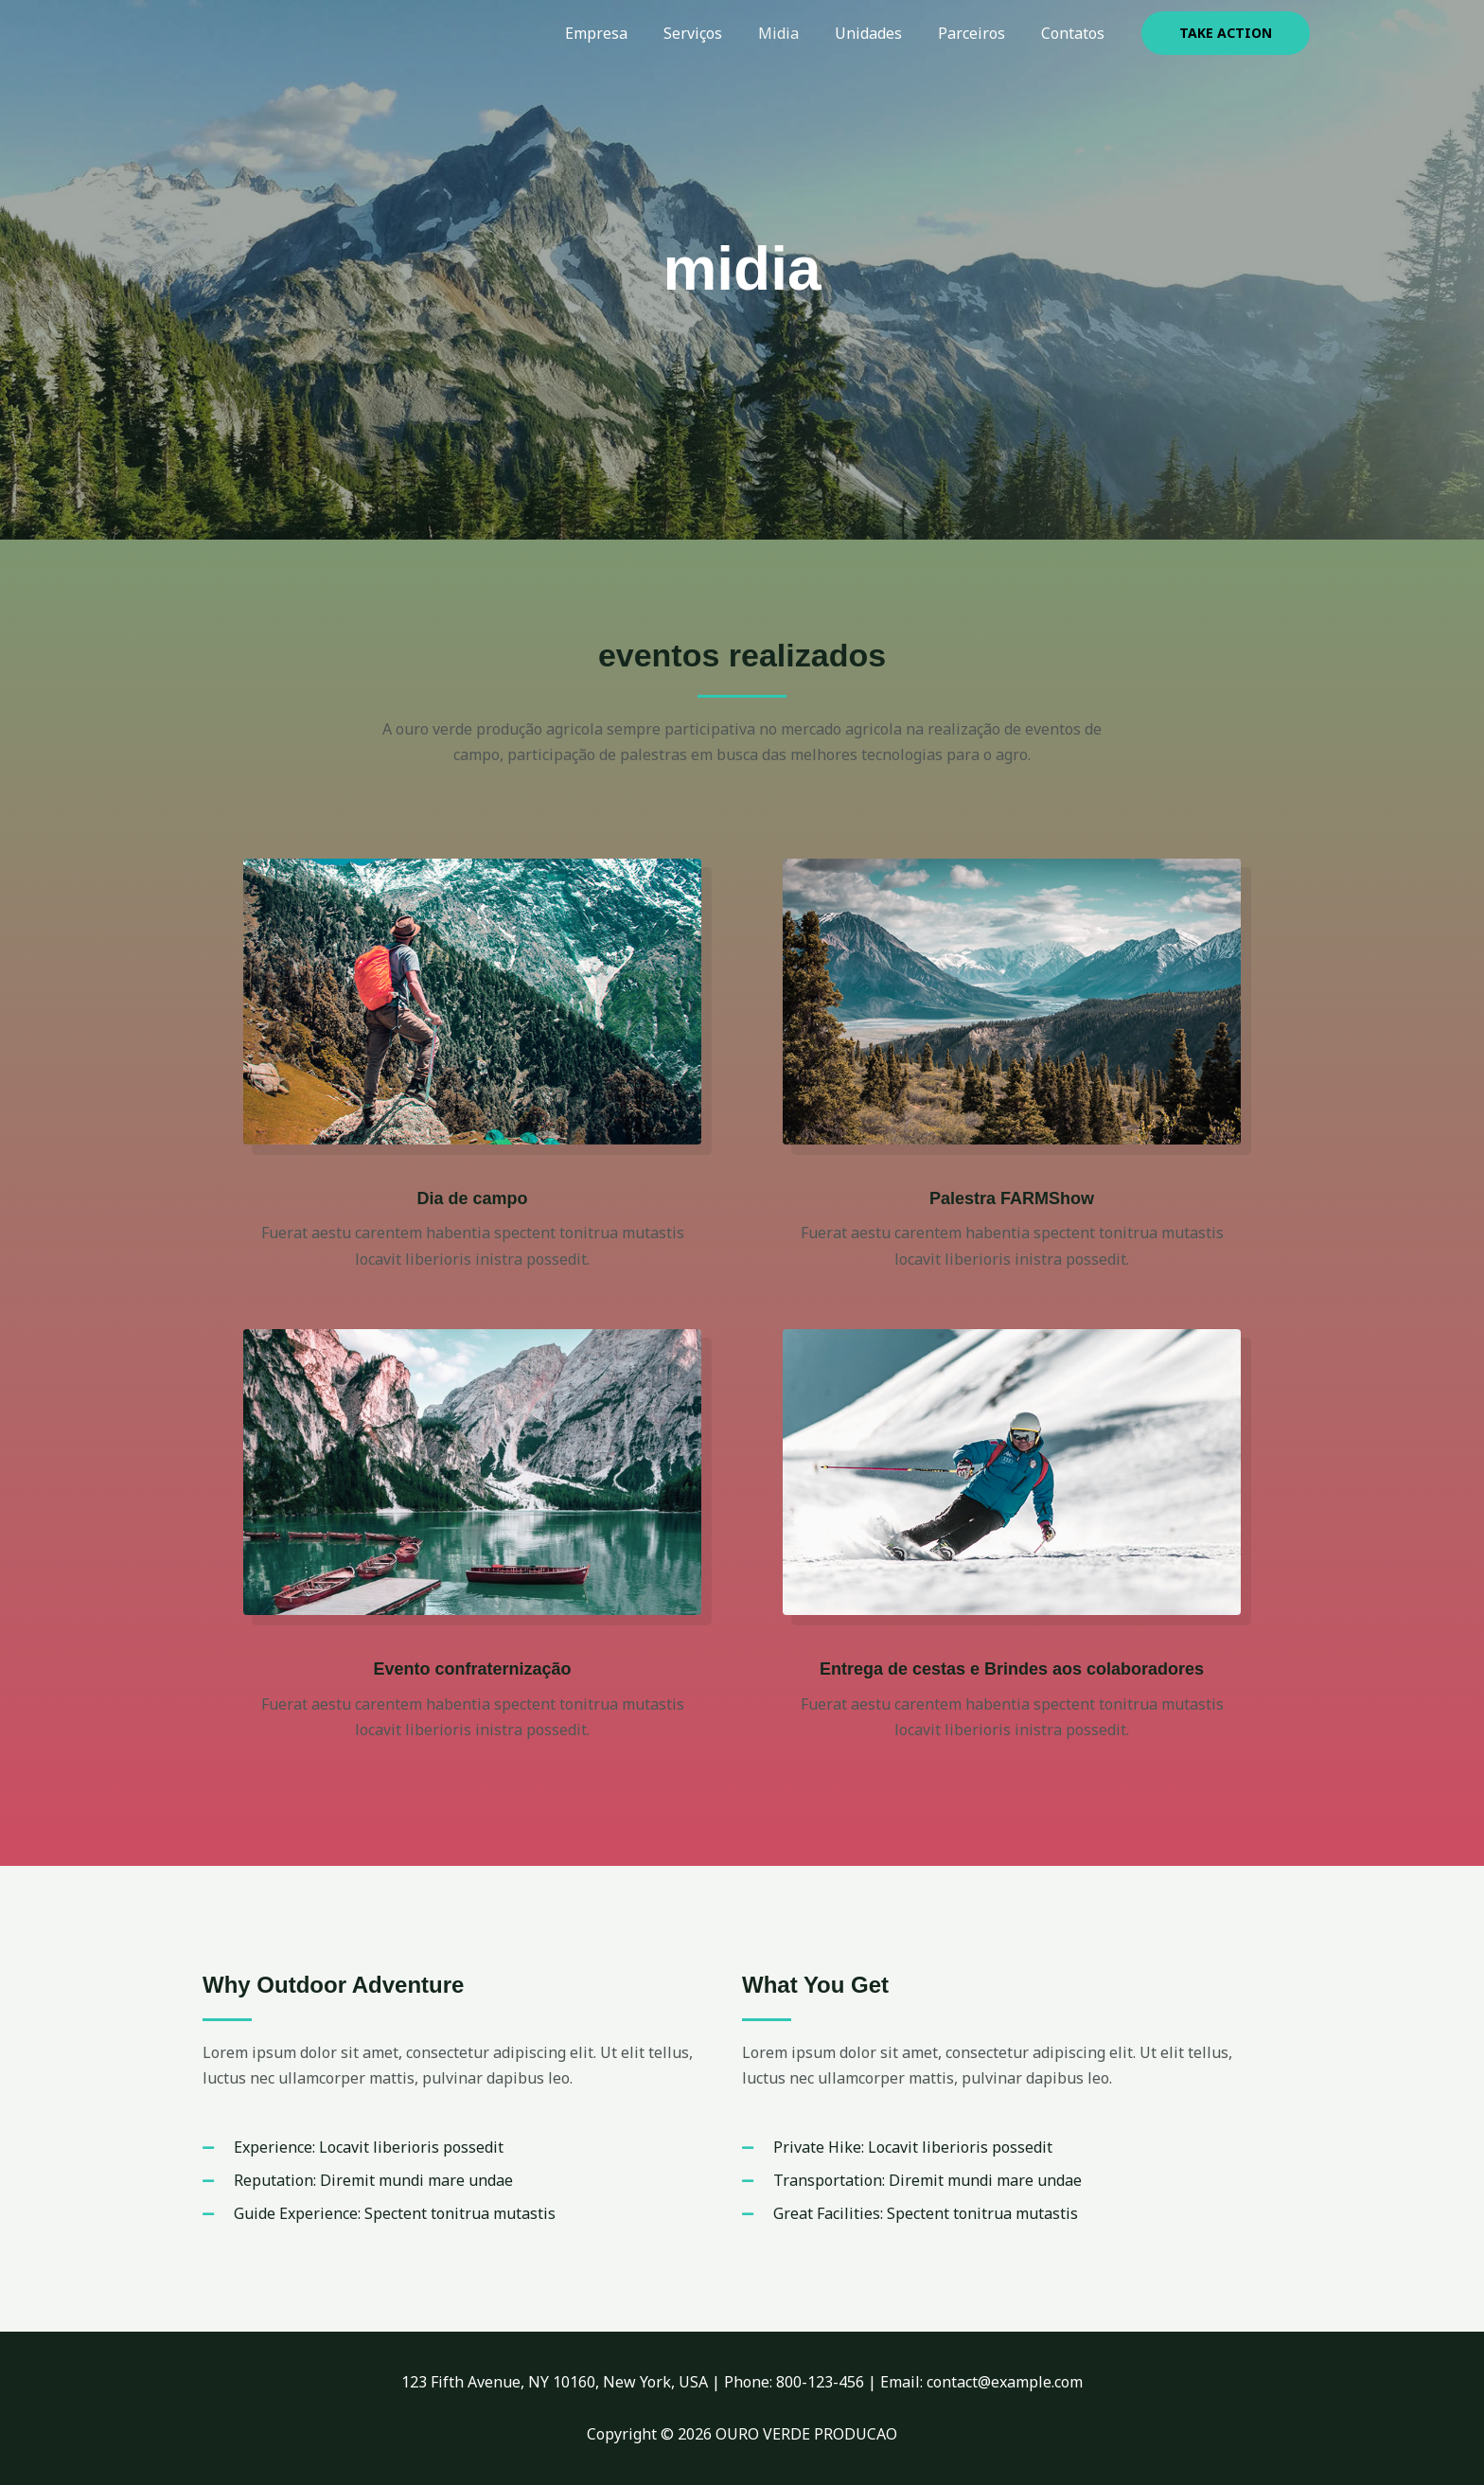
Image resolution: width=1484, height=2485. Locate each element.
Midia (798, 33)
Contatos (1075, 33)
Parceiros (980, 33)
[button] (1225, 33)
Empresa (627, 33)
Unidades (882, 33)
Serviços (718, 33)
